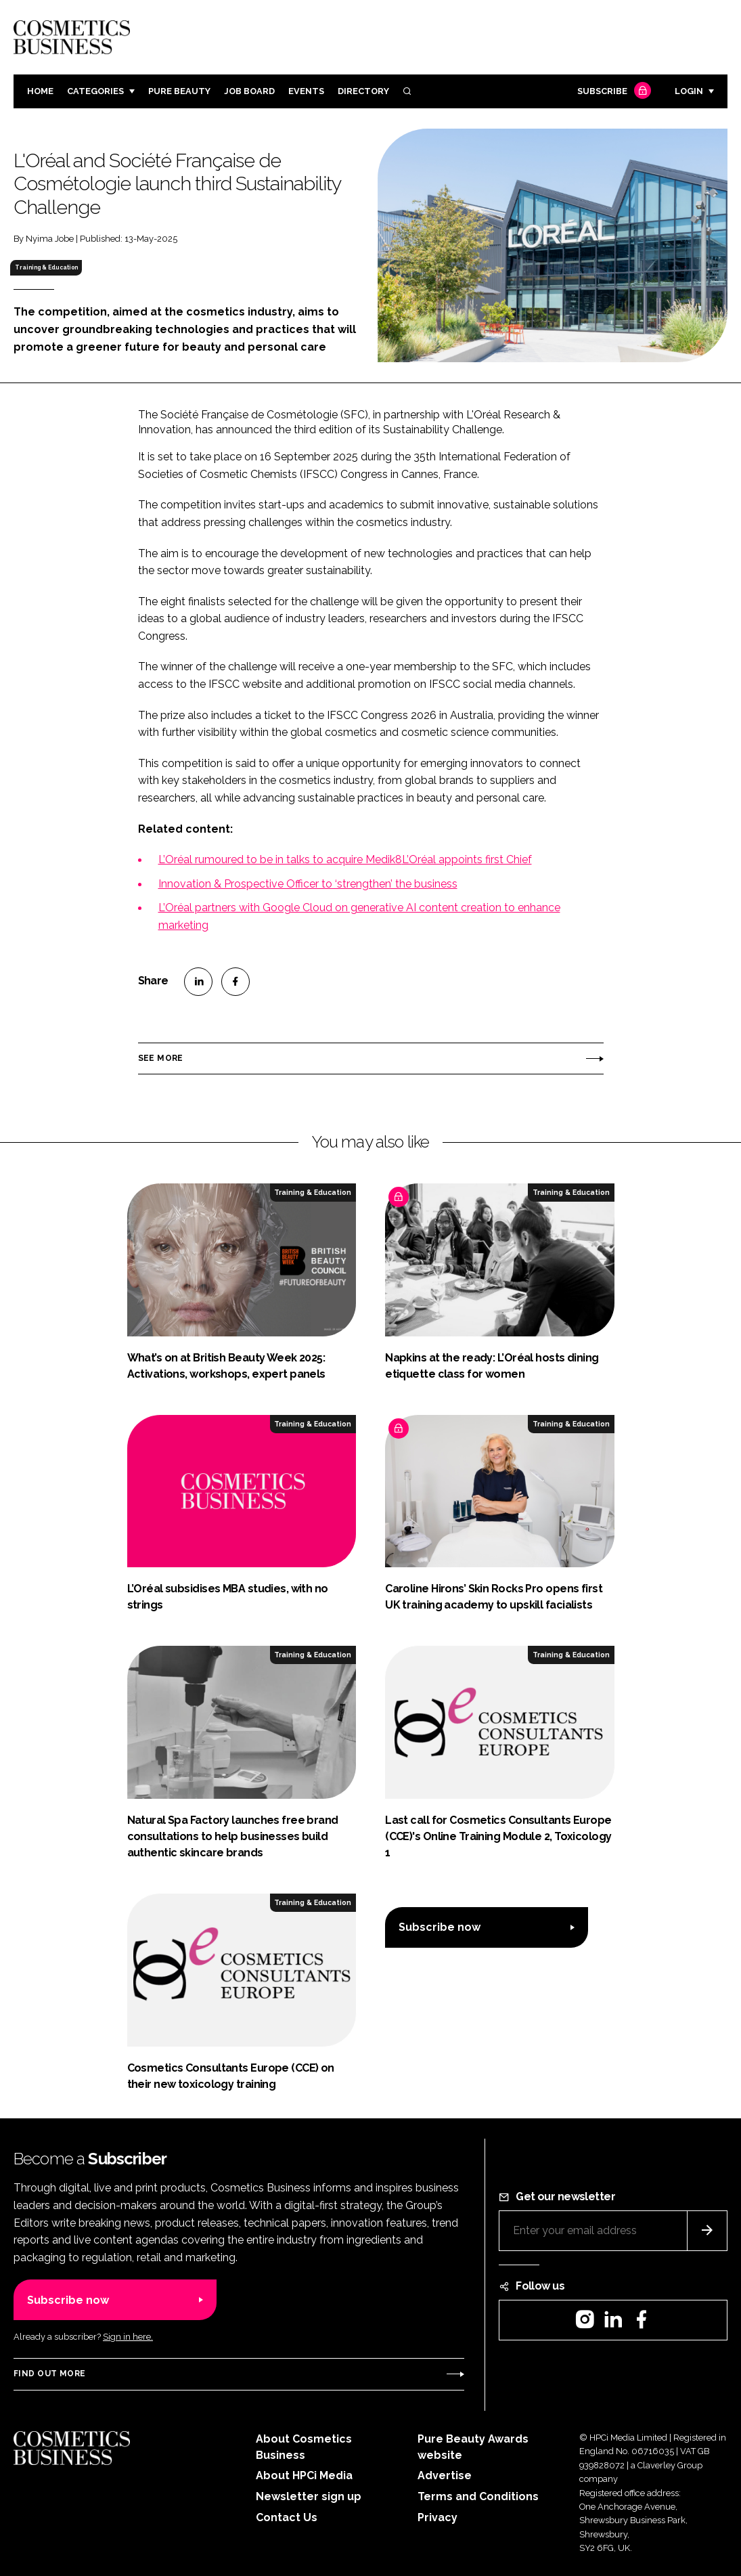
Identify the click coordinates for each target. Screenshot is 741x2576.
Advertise (445, 2475)
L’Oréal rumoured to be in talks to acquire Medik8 (280, 859)
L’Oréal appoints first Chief (467, 859)
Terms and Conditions (478, 2496)
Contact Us (286, 2517)
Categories (95, 91)
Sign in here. (128, 2337)
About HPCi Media (304, 2475)
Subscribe (612, 91)
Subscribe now (439, 1927)
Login (689, 91)
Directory (363, 91)
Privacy (437, 2517)
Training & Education (46, 267)
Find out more (49, 2373)
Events (306, 91)
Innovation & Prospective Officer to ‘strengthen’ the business (307, 883)
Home (40, 91)
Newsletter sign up (308, 2496)
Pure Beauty (179, 91)
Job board (249, 91)
